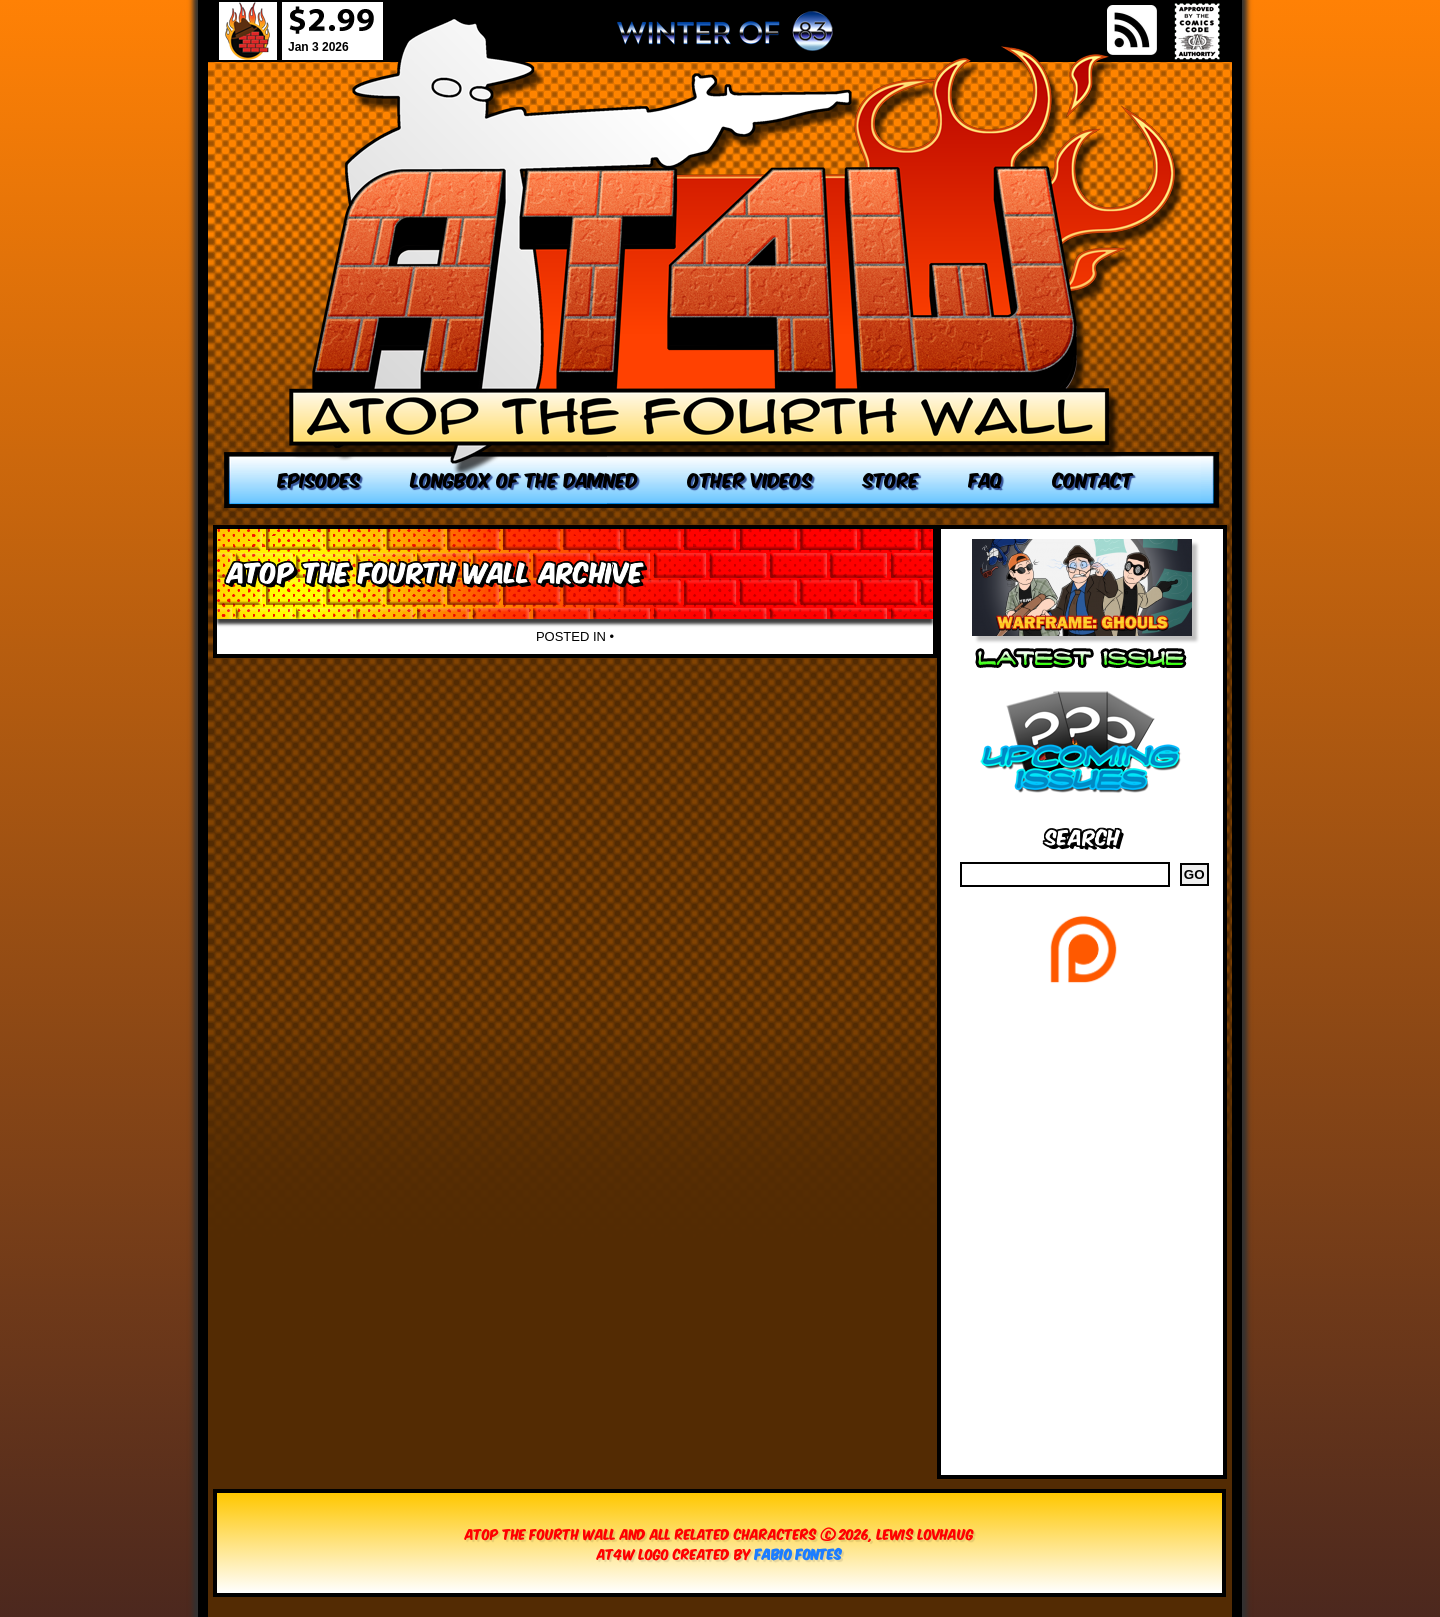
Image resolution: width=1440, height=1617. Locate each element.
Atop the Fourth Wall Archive (435, 570)
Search (1082, 835)
